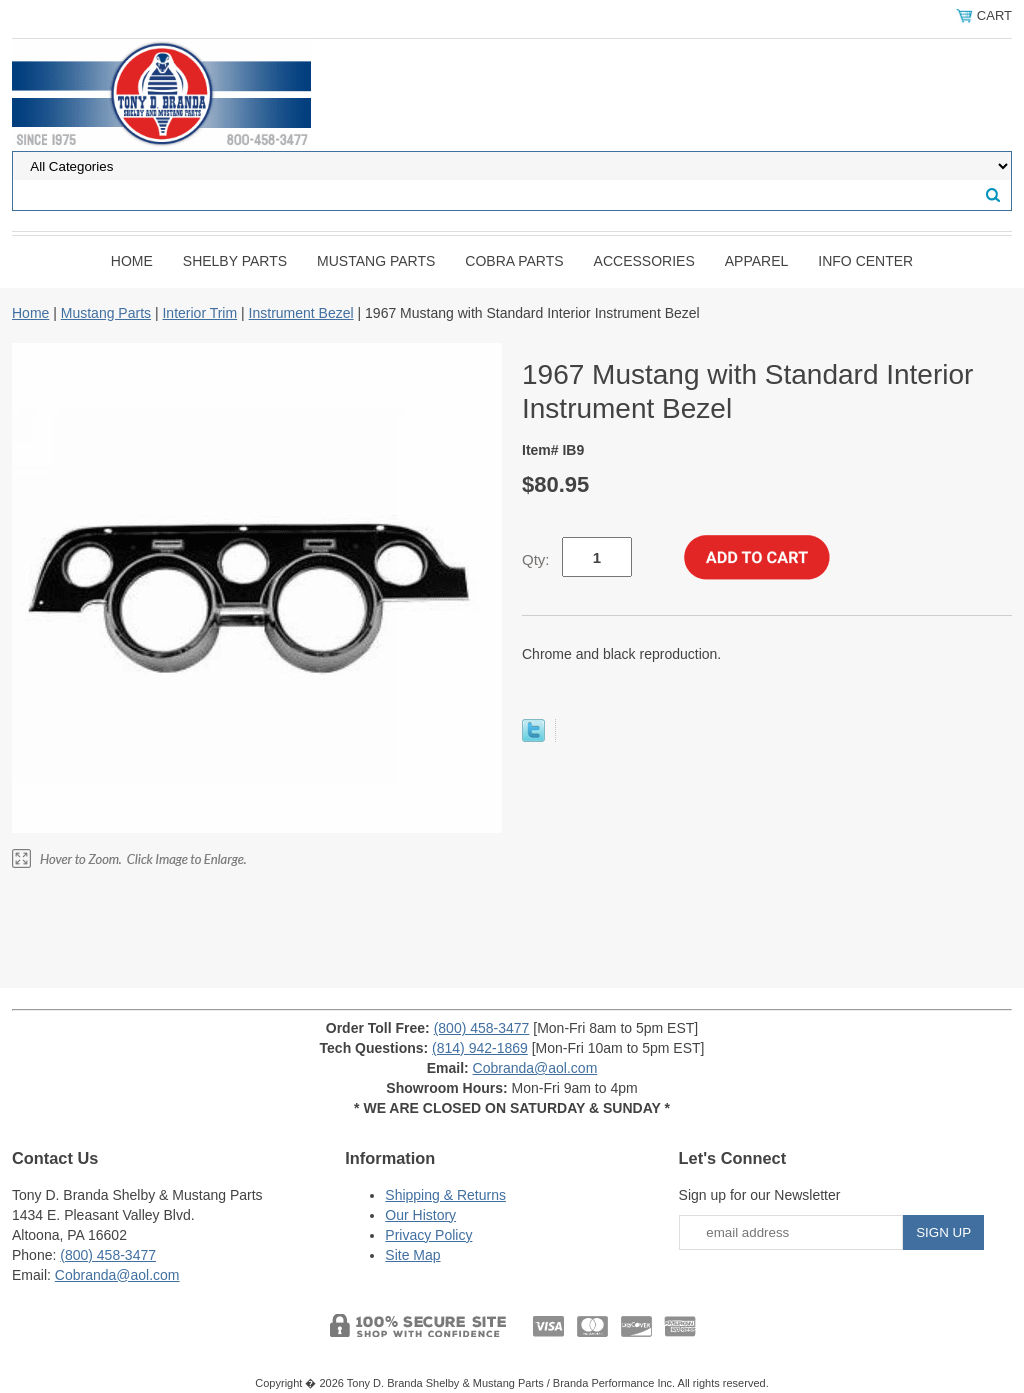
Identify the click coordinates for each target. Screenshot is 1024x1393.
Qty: (536, 559)
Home (132, 261)
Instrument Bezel (301, 313)
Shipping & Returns (445, 1195)
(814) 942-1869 (480, 1048)
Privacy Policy (428, 1235)
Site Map (412, 1255)
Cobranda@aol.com (535, 1068)
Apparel (757, 261)
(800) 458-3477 (482, 1028)
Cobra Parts (514, 261)
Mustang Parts (376, 261)
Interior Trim (199, 313)
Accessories (644, 261)
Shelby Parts (235, 261)
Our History (420, 1215)
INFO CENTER (865, 261)
